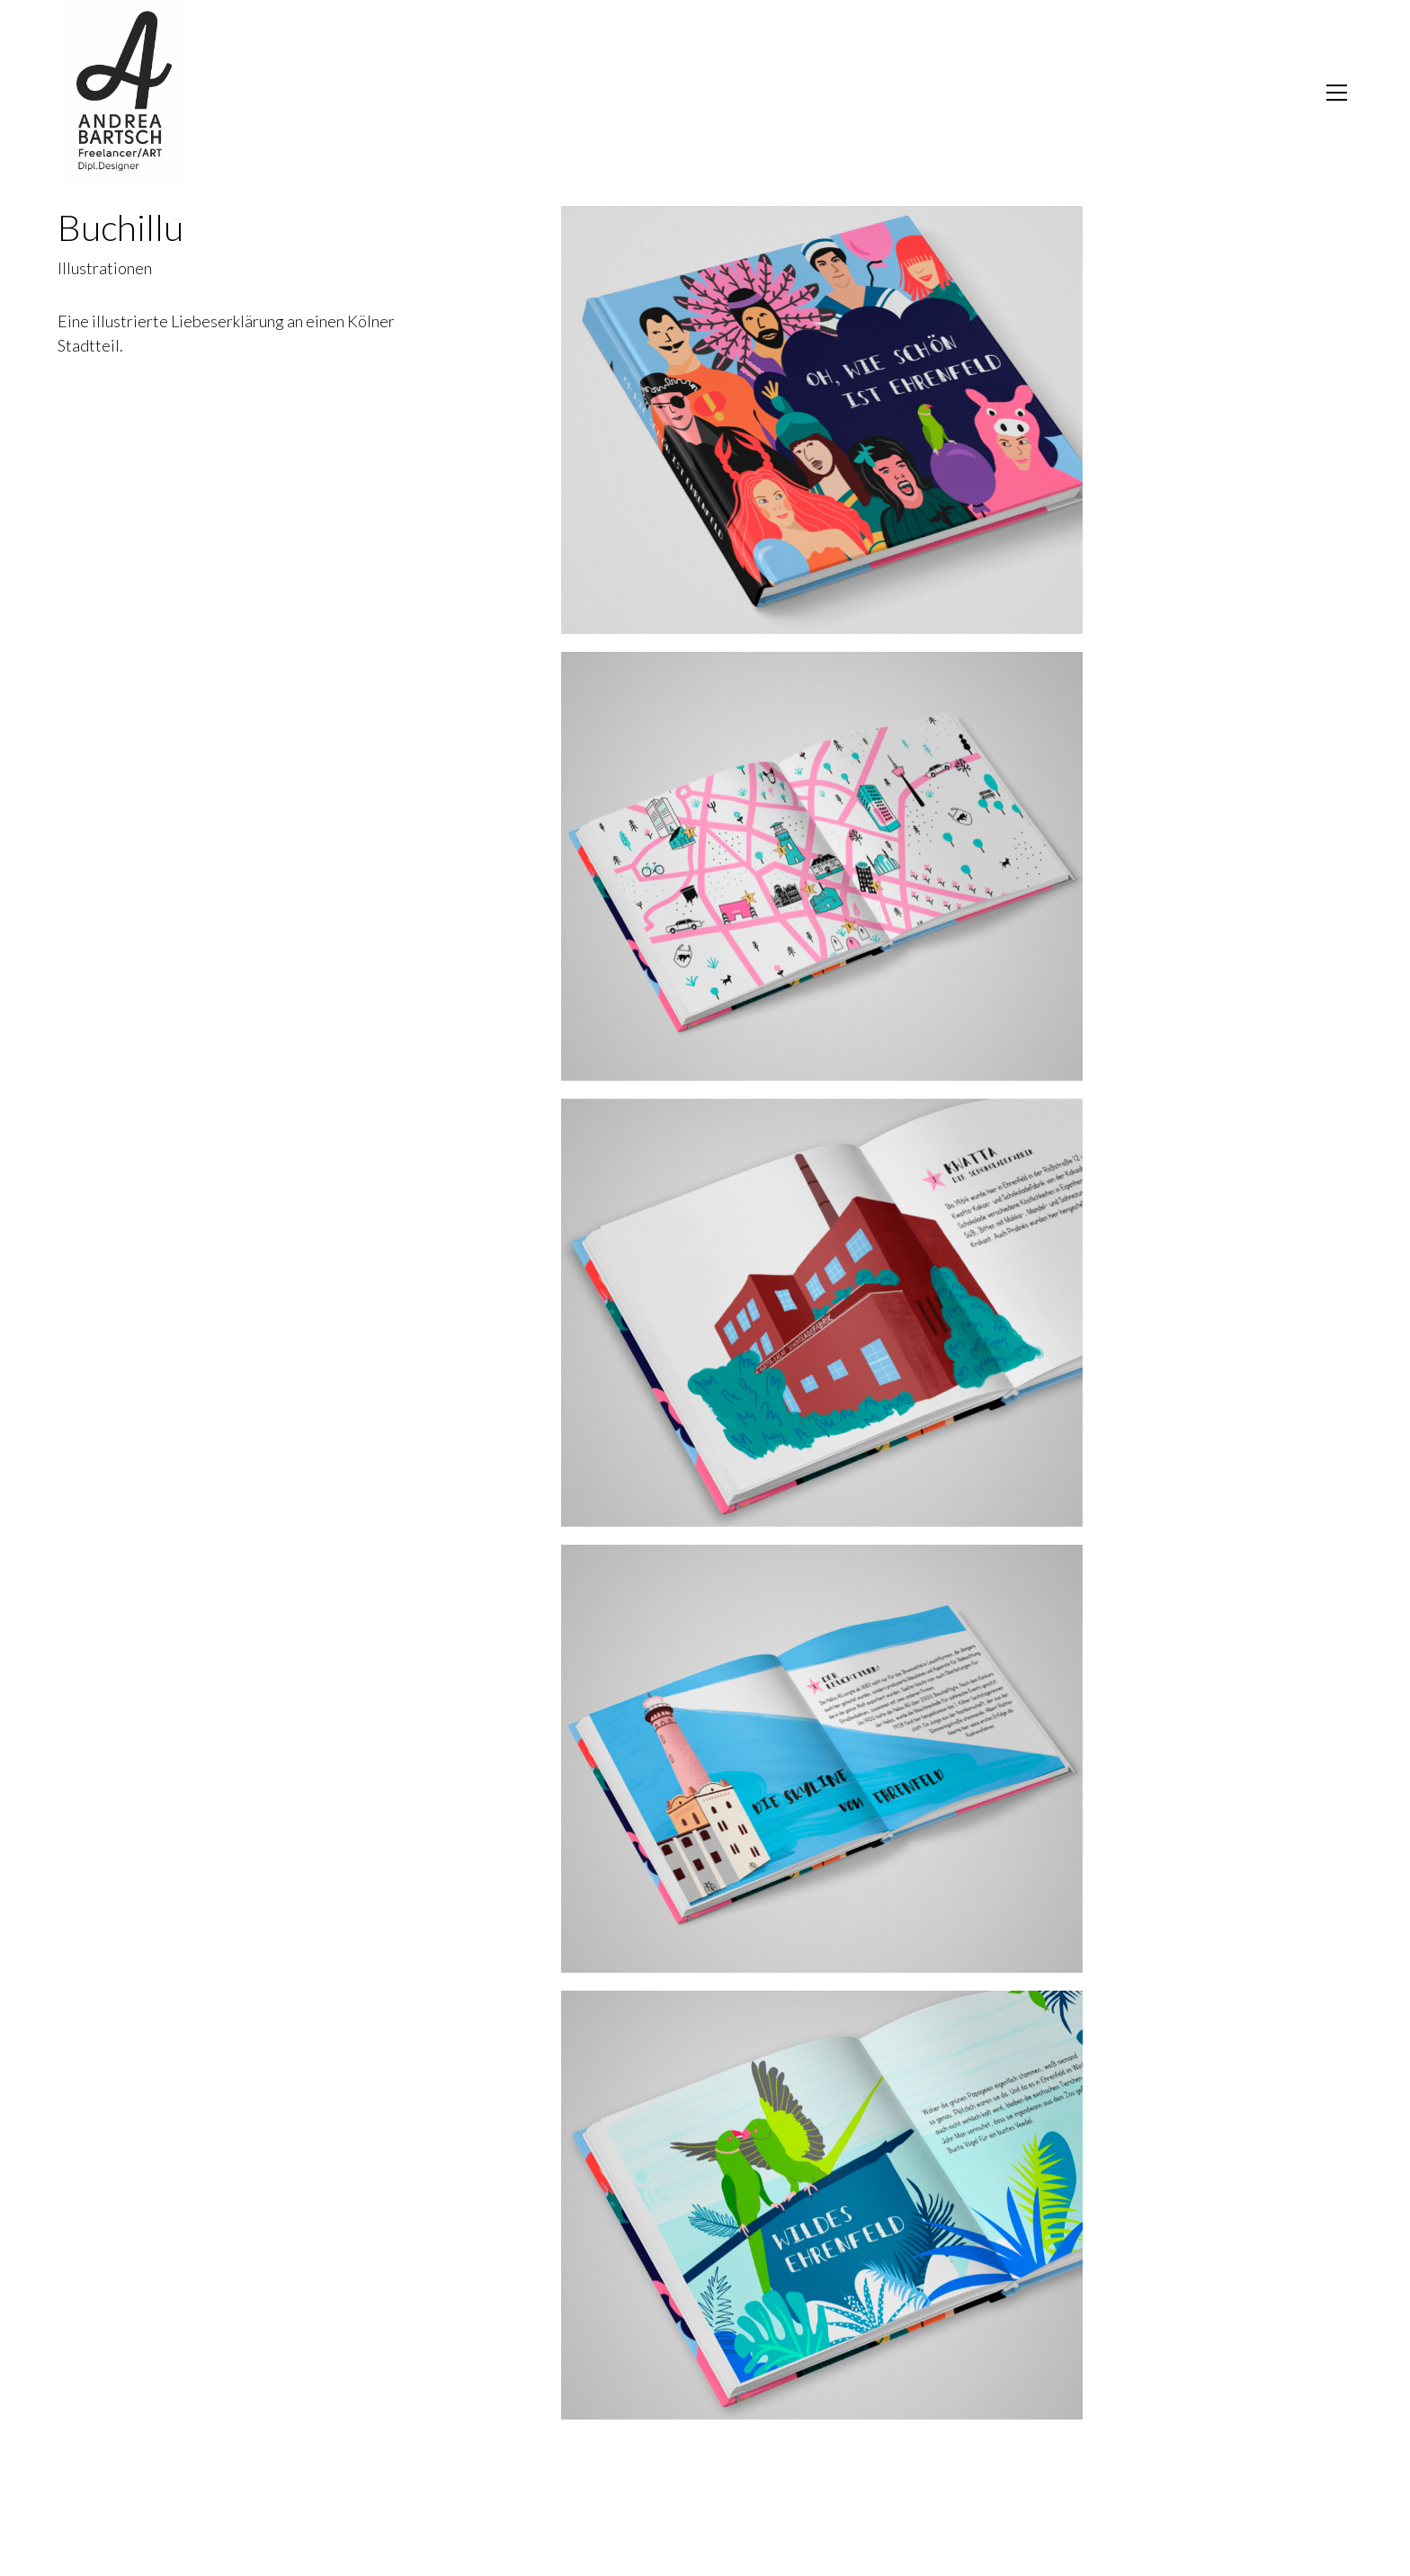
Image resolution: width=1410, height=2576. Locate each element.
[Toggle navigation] (1336, 92)
